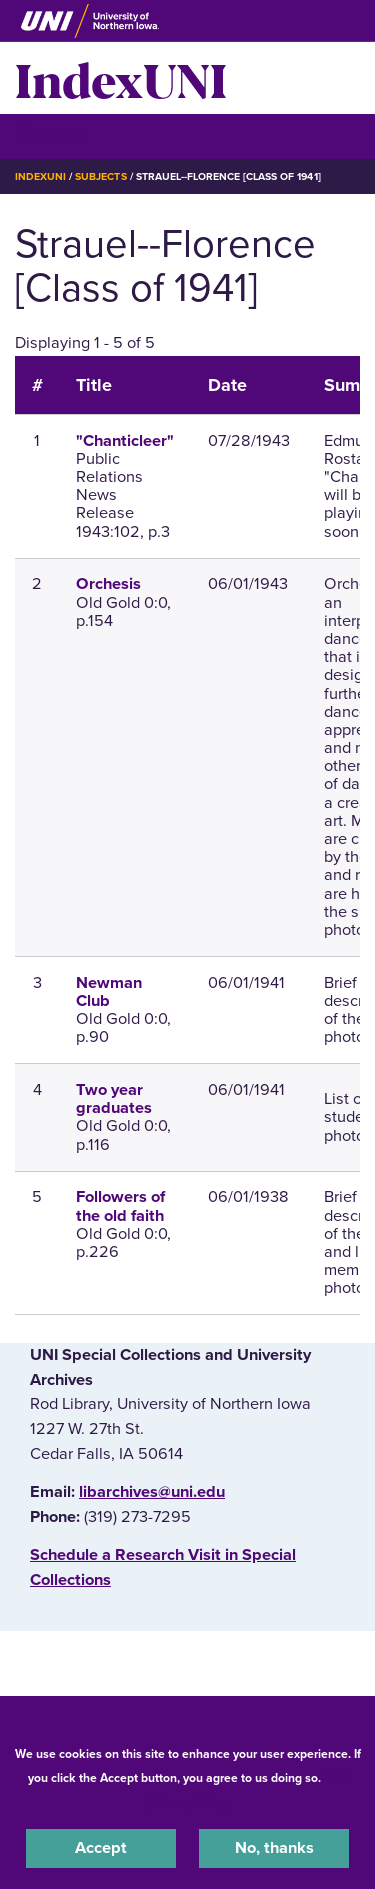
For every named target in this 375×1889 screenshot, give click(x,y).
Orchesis (108, 584)
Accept (101, 1848)
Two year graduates (114, 1099)
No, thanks (274, 1848)
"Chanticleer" (125, 441)
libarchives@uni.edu (152, 1492)
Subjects (100, 176)
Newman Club (109, 992)
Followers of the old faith (120, 1206)
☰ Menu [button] (50, 135)
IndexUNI (121, 78)
